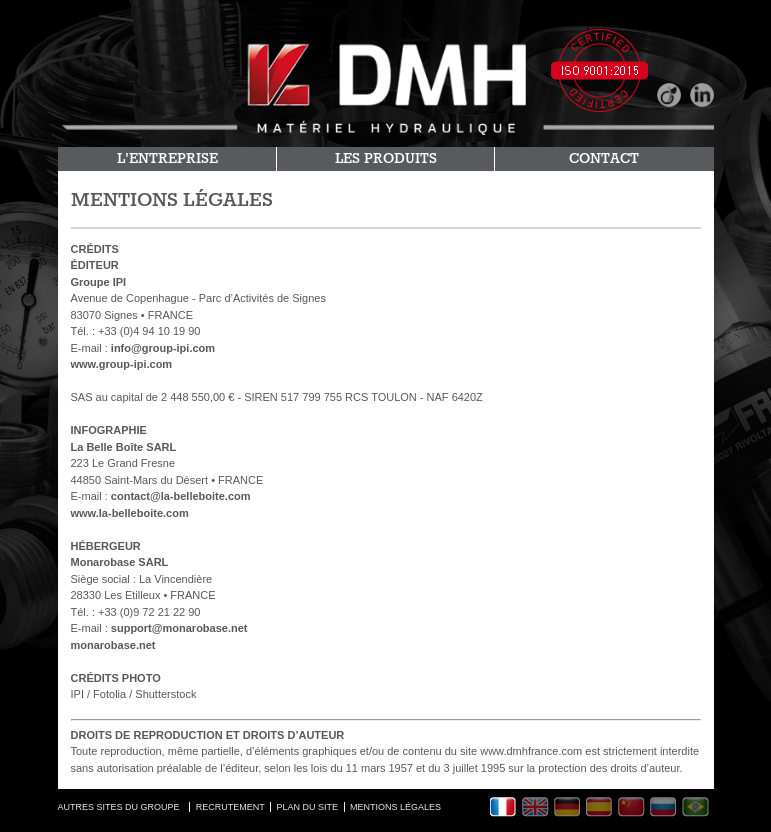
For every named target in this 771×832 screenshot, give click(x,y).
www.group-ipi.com (122, 364)
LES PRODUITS (386, 159)
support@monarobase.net (179, 628)
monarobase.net (113, 645)
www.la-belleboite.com (130, 513)
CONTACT (604, 159)
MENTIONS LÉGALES (395, 807)
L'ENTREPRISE (167, 159)
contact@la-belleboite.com (181, 496)
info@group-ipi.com (163, 348)
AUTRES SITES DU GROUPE (119, 807)
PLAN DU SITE (308, 807)
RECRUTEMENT (230, 807)
